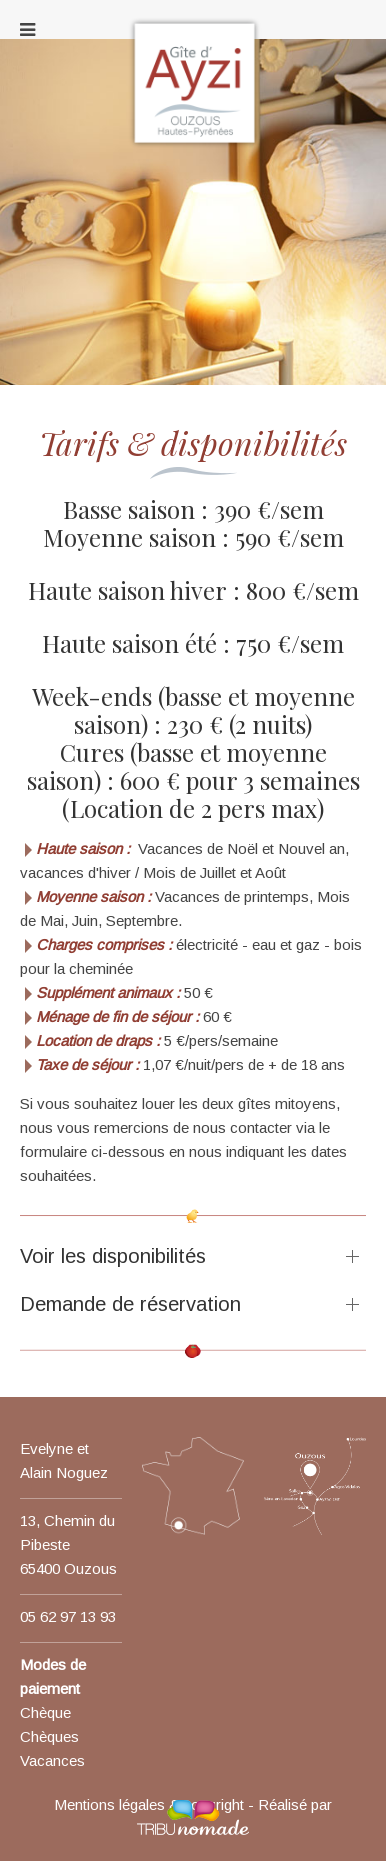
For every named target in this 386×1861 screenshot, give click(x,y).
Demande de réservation (130, 1304)
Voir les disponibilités (113, 1256)
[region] (193, 239)
